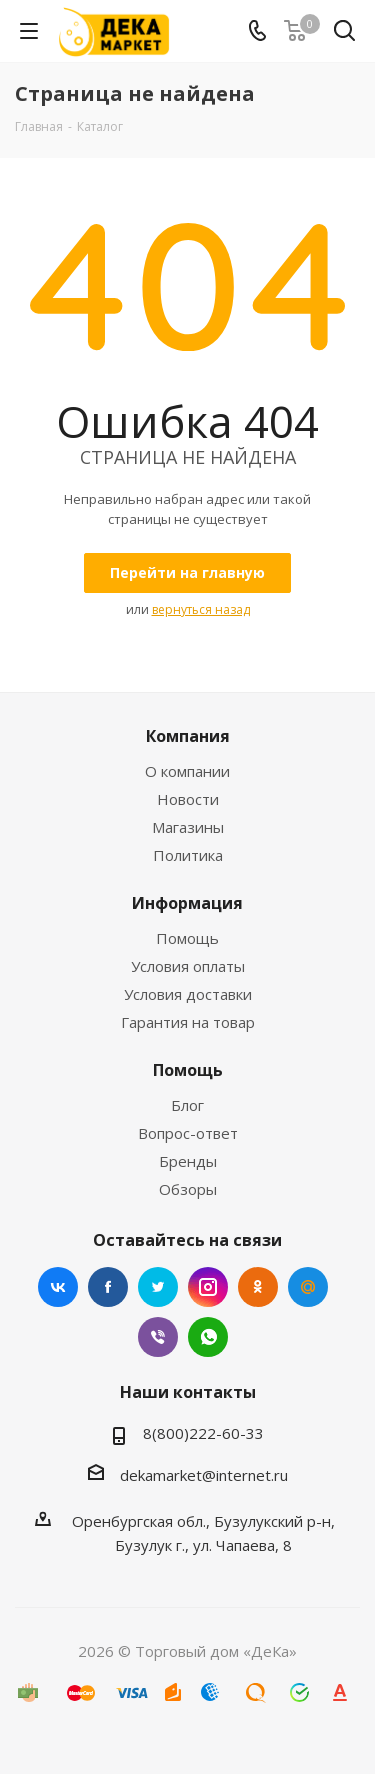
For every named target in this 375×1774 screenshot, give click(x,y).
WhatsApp (208, 1337)
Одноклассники (258, 1287)
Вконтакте (58, 1287)
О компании (187, 771)
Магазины (188, 827)
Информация (187, 903)
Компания (188, 736)
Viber (158, 1337)
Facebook (108, 1287)
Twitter (158, 1287)
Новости (188, 799)
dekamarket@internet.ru (204, 1475)
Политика (188, 855)
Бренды (188, 1161)
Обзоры (188, 1189)
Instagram (208, 1287)
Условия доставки (188, 994)
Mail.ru (308, 1287)
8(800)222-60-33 (203, 1433)
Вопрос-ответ (188, 1133)
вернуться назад (201, 609)
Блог (187, 1105)
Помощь (187, 938)
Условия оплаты (188, 966)
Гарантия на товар (188, 1022)
